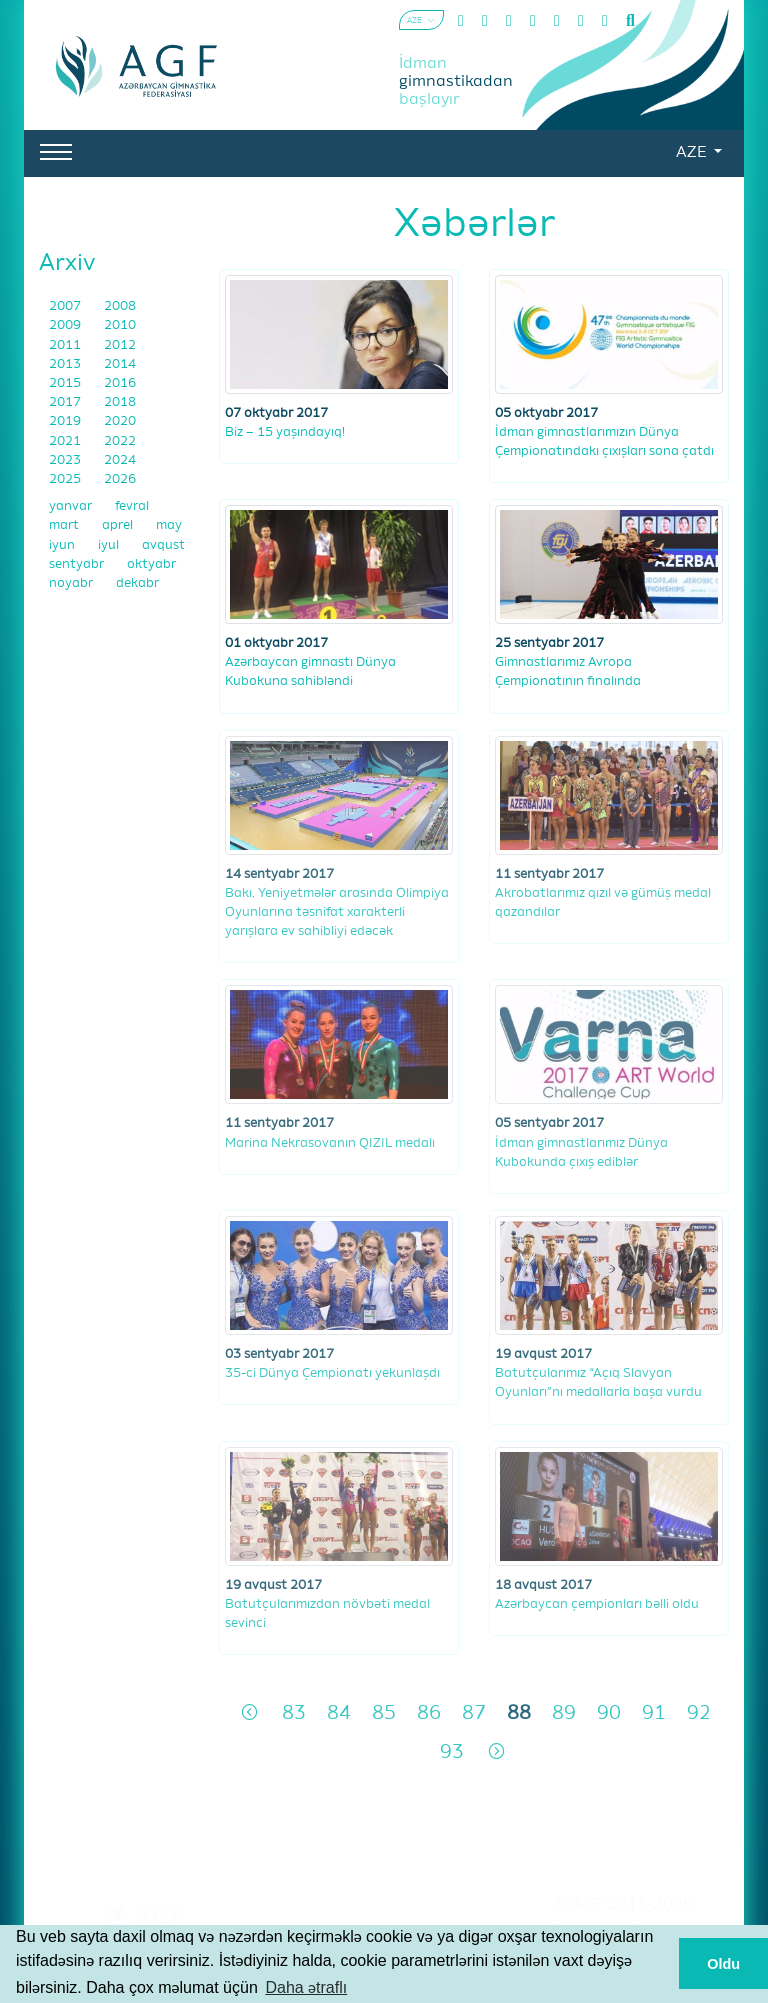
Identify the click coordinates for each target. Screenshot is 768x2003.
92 (699, 1713)
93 (452, 1752)
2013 (66, 364)
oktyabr (151, 564)
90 (609, 1713)
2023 (66, 460)
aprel (119, 525)
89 (564, 1713)
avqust (163, 545)
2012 (120, 345)
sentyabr (78, 564)
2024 (120, 460)
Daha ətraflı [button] (306, 1987)
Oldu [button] (723, 1964)
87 (474, 1713)
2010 (120, 325)
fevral (132, 506)
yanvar (72, 506)
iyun (63, 545)
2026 (120, 479)
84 (339, 1713)
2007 (66, 306)
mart (65, 525)
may (169, 525)
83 (294, 1713)
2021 (66, 441)
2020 (120, 421)
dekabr (137, 583)
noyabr (72, 583)
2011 (66, 345)
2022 (120, 441)
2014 (120, 364)
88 (519, 1713)
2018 (120, 402)
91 (654, 1713)
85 (384, 1713)
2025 (66, 479)
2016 (120, 383)
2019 (66, 421)
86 (429, 1713)
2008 (120, 306)
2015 (66, 383)
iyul (110, 545)
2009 (66, 325)
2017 (66, 402)
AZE (693, 153)
